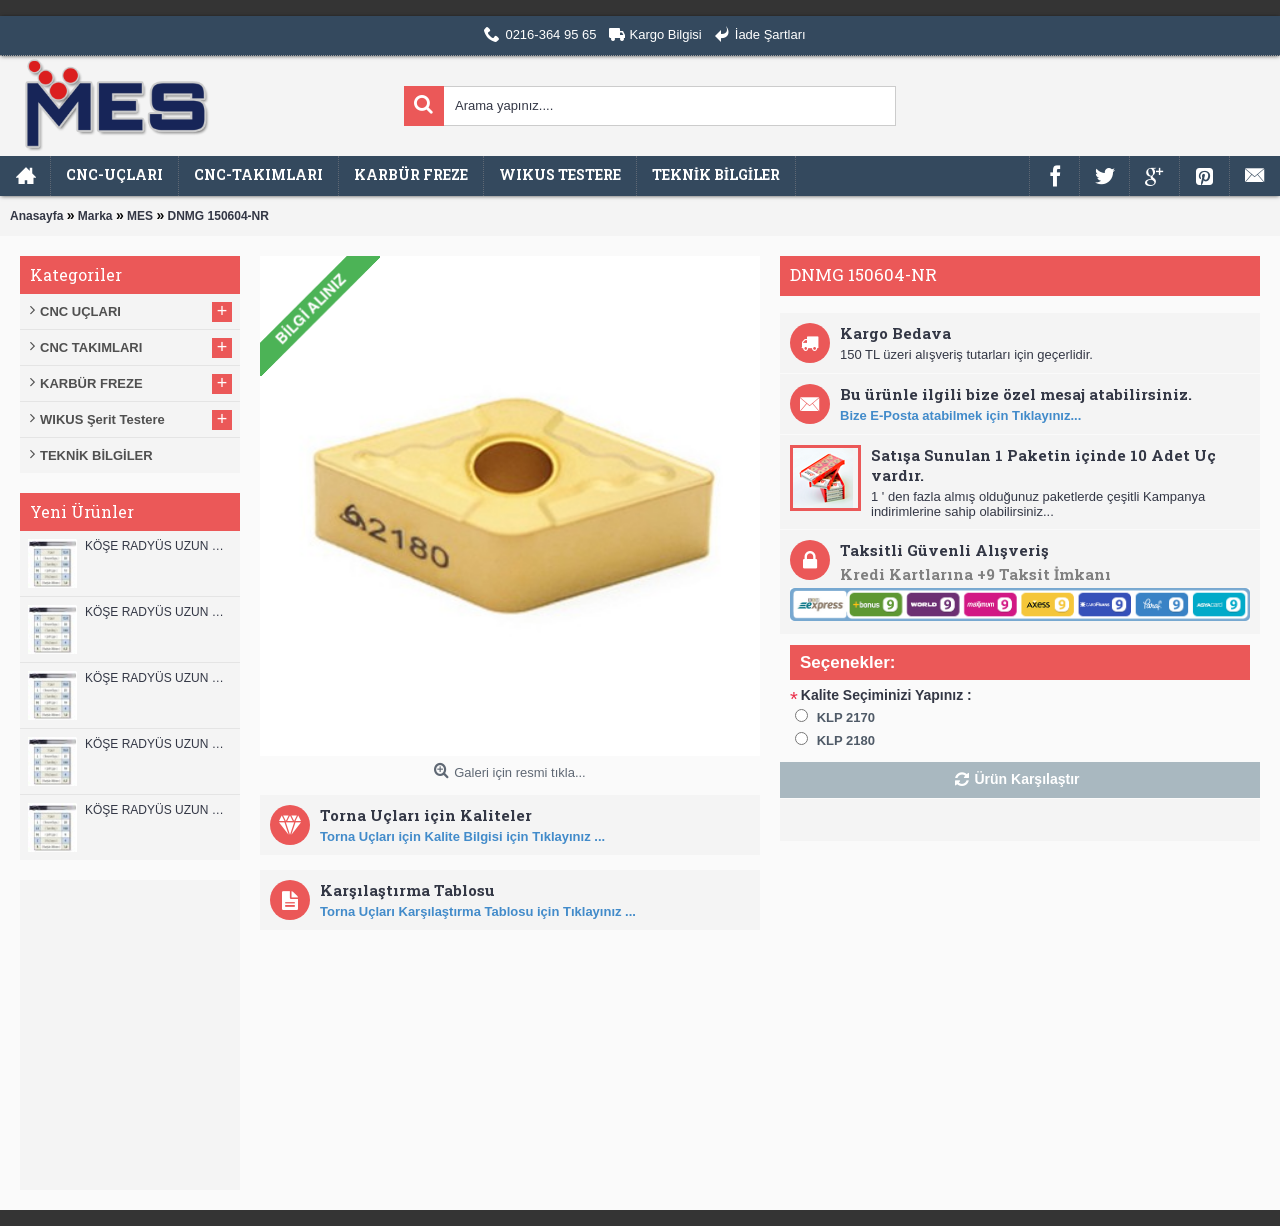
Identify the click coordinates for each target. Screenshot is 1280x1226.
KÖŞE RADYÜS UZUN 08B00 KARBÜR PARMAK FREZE (157, 810)
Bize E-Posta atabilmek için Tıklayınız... (960, 415)
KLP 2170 (846, 717)
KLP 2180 (846, 740)
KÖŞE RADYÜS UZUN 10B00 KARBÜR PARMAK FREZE (157, 678)
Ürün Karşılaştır (1026, 779)
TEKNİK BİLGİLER (96, 455)
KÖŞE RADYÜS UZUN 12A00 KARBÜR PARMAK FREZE (157, 612)
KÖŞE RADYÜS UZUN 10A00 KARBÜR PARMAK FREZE (157, 744)
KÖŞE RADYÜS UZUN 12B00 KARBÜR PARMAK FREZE (157, 546)
